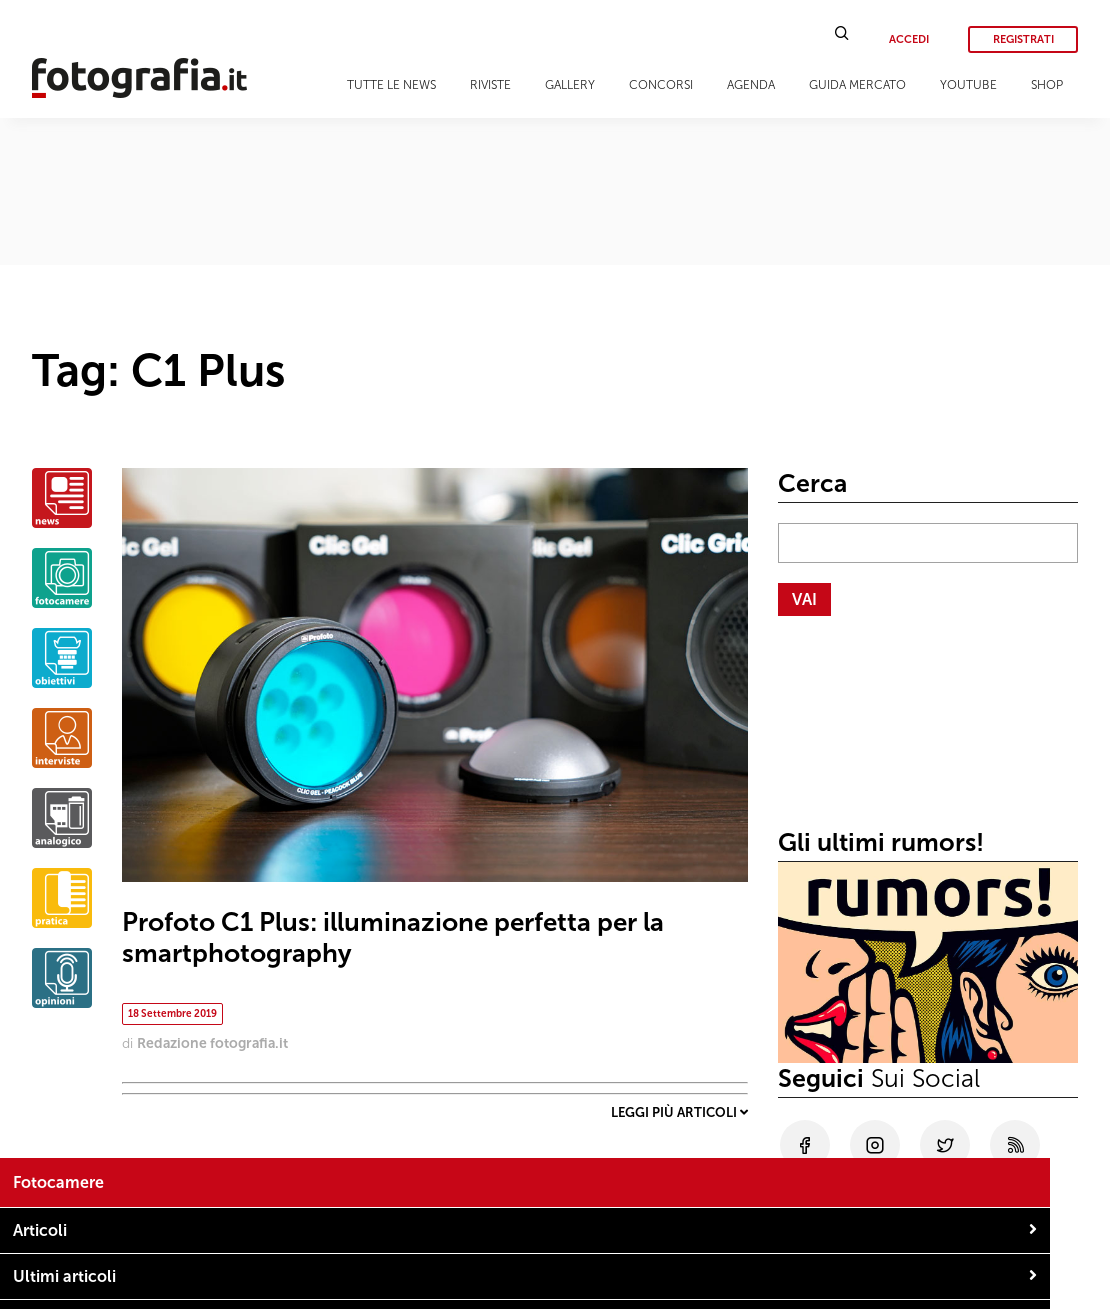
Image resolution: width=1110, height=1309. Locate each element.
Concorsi (661, 85)
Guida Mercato (857, 85)
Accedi (909, 39)
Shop (1047, 85)
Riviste (490, 85)
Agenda (751, 85)
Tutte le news (391, 85)
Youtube (968, 85)
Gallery (570, 85)
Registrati (1023, 39)
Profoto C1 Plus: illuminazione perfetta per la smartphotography (393, 938)
